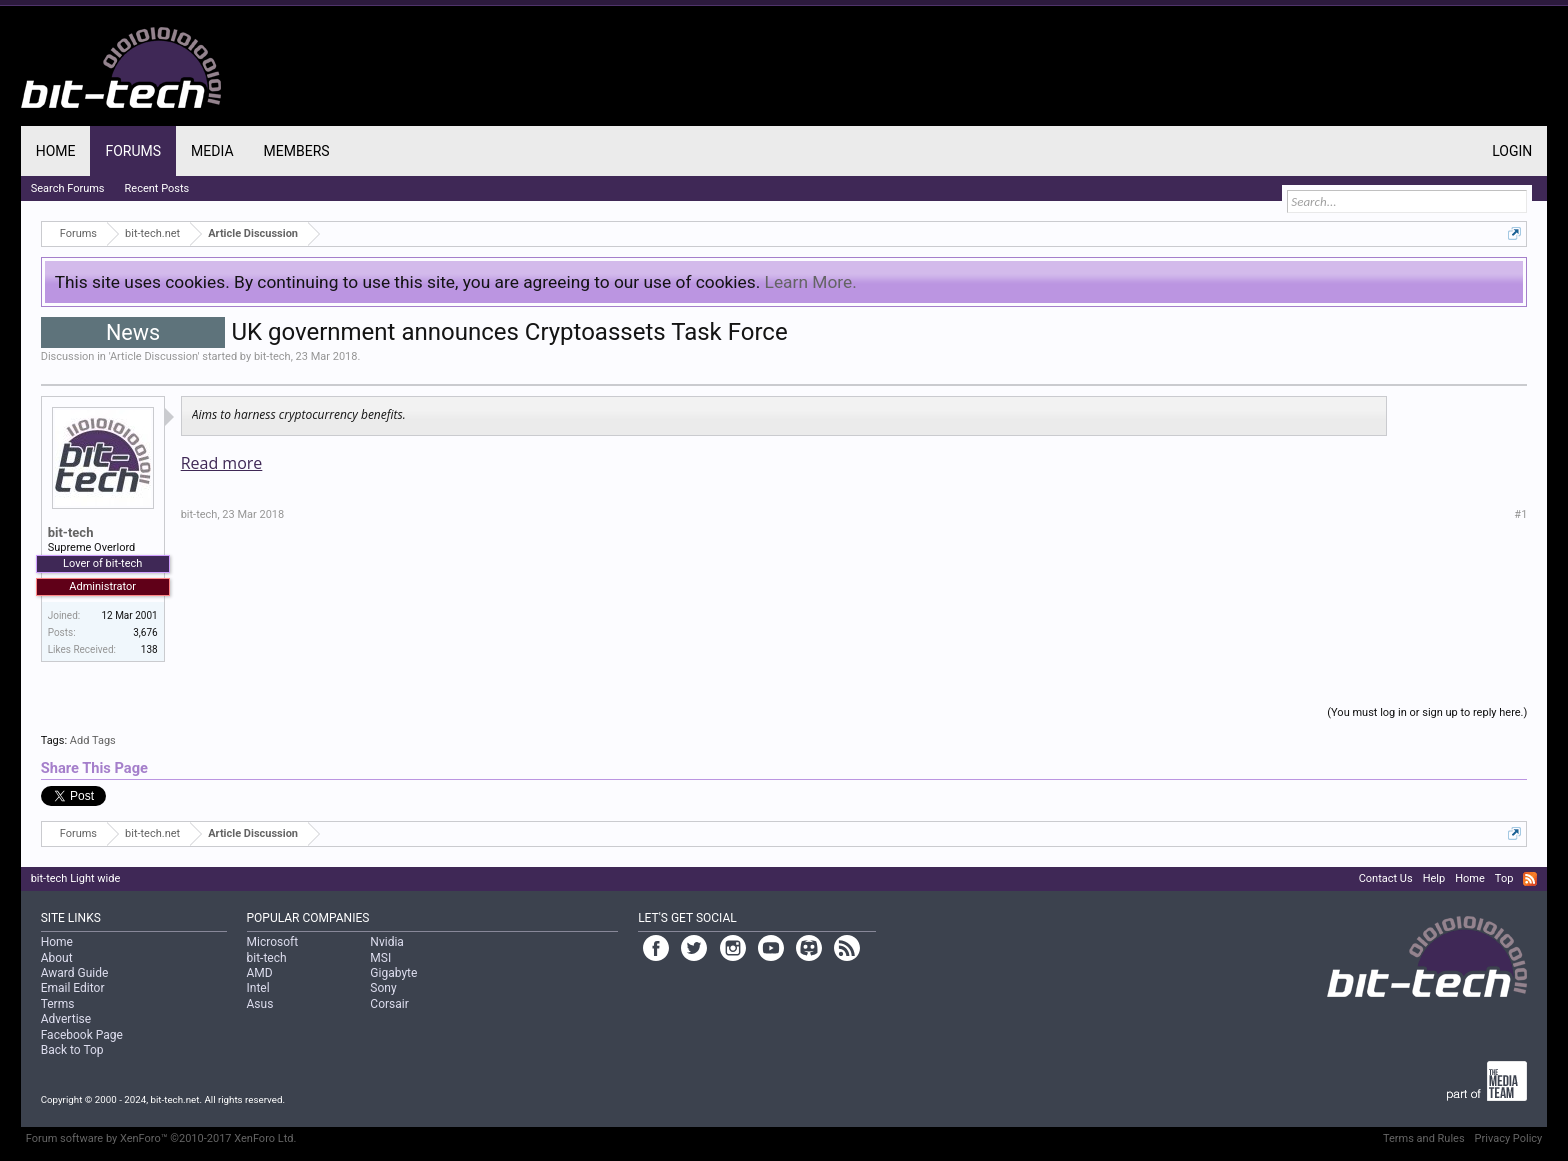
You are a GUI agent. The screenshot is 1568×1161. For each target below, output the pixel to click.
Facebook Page (82, 1035)
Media (212, 151)
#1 (1520, 514)
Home (56, 151)
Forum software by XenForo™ (161, 1138)
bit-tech (272, 356)
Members (297, 151)
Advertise (66, 1019)
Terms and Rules (1424, 1138)
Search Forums (68, 188)
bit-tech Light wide (76, 878)
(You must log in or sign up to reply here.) (1427, 712)
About (57, 958)
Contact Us (1386, 878)
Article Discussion (154, 356)
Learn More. (811, 282)
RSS (1530, 879)
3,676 (145, 632)
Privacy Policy (1509, 1138)
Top (1504, 878)
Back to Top (72, 1050)
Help (1434, 878)
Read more (222, 463)
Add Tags (93, 740)
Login (1512, 151)
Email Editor (73, 988)
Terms (58, 1004)
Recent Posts (157, 188)
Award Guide (75, 973)
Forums (133, 151)
